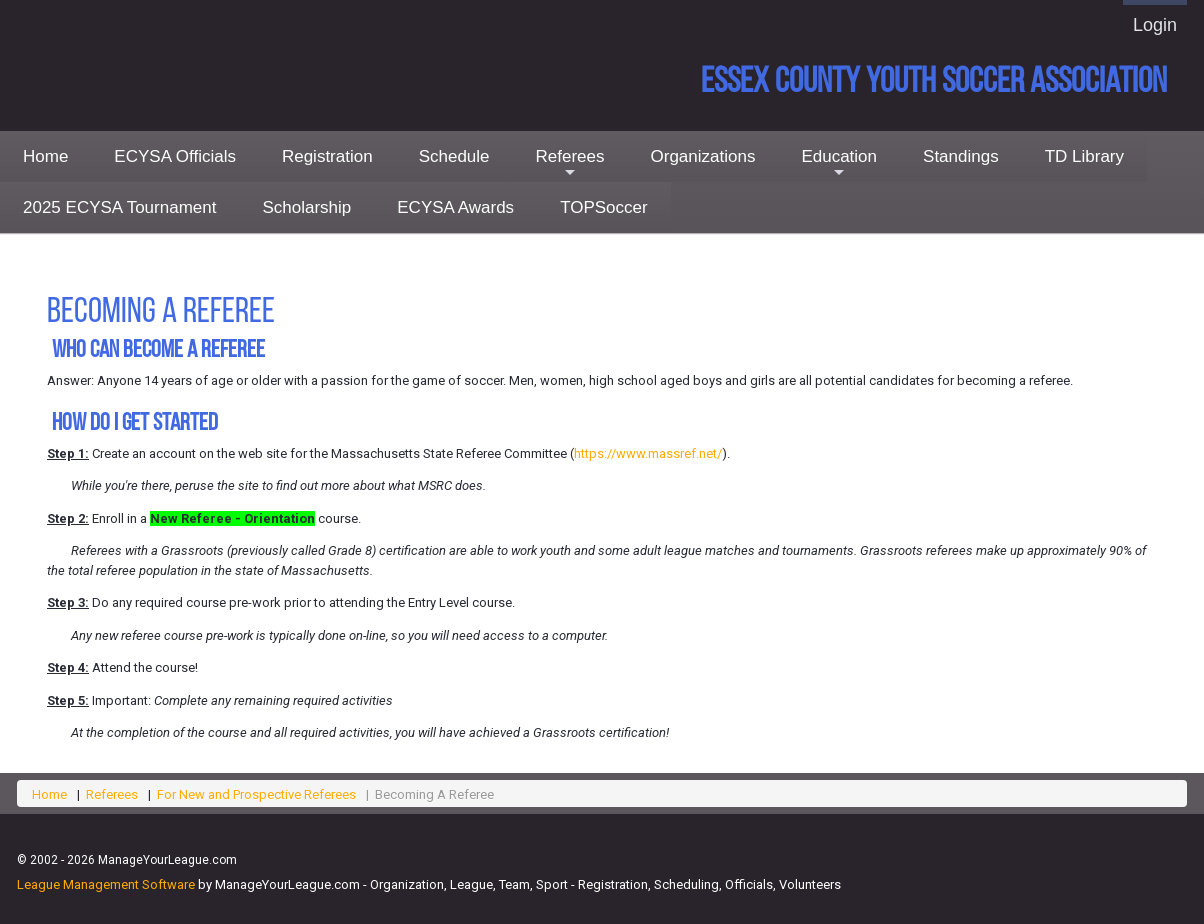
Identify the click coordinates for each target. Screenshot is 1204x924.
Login (1155, 25)
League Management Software (106, 884)
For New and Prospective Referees (256, 794)
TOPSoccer (604, 207)
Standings (961, 156)
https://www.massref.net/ (648, 453)
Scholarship (306, 207)
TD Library (1084, 156)
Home (45, 156)
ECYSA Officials (175, 156)
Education (839, 164)
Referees (570, 164)
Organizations (703, 156)
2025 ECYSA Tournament (119, 207)
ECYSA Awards (455, 207)
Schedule (454, 156)
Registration (327, 156)
